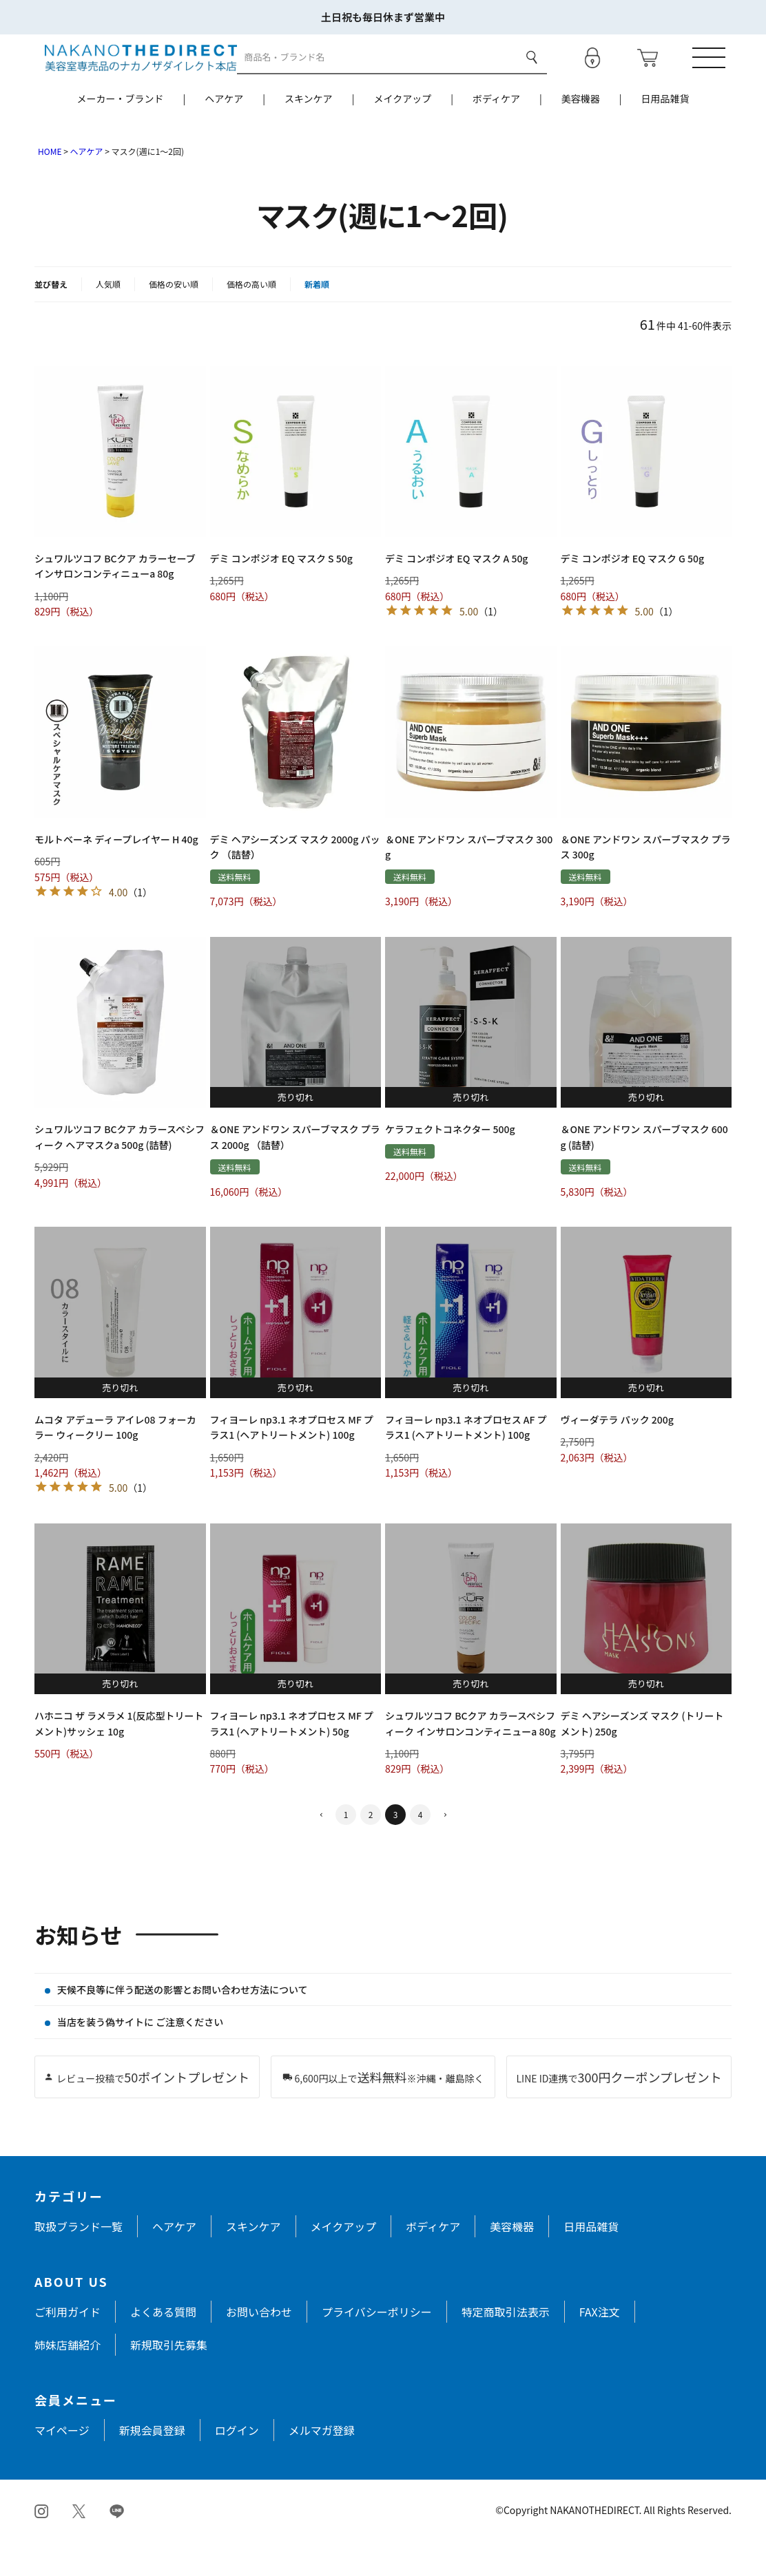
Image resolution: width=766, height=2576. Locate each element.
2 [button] (371, 1850)
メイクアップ (402, 134)
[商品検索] (376, 75)
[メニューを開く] (714, 75)
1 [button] (346, 1850)
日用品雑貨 (665, 134)
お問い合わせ (259, 2347)
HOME (49, 187)
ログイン (237, 2466)
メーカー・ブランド (119, 134)
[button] (321, 1851)
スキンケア (308, 134)
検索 (529, 75)
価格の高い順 (251, 320)
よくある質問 (163, 2347)
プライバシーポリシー (377, 2347)
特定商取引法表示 (506, 2347)
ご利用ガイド (67, 2347)
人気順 (108, 320)
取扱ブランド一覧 (78, 2262)
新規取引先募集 (168, 2380)
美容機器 (580, 134)
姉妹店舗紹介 (67, 2380)
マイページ (62, 2466)
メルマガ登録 (322, 2466)
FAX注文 (599, 2347)
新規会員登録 (152, 2466)
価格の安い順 (173, 320)
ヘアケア (224, 134)
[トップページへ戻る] (130, 74)
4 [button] (420, 1850)
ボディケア (496, 134)
